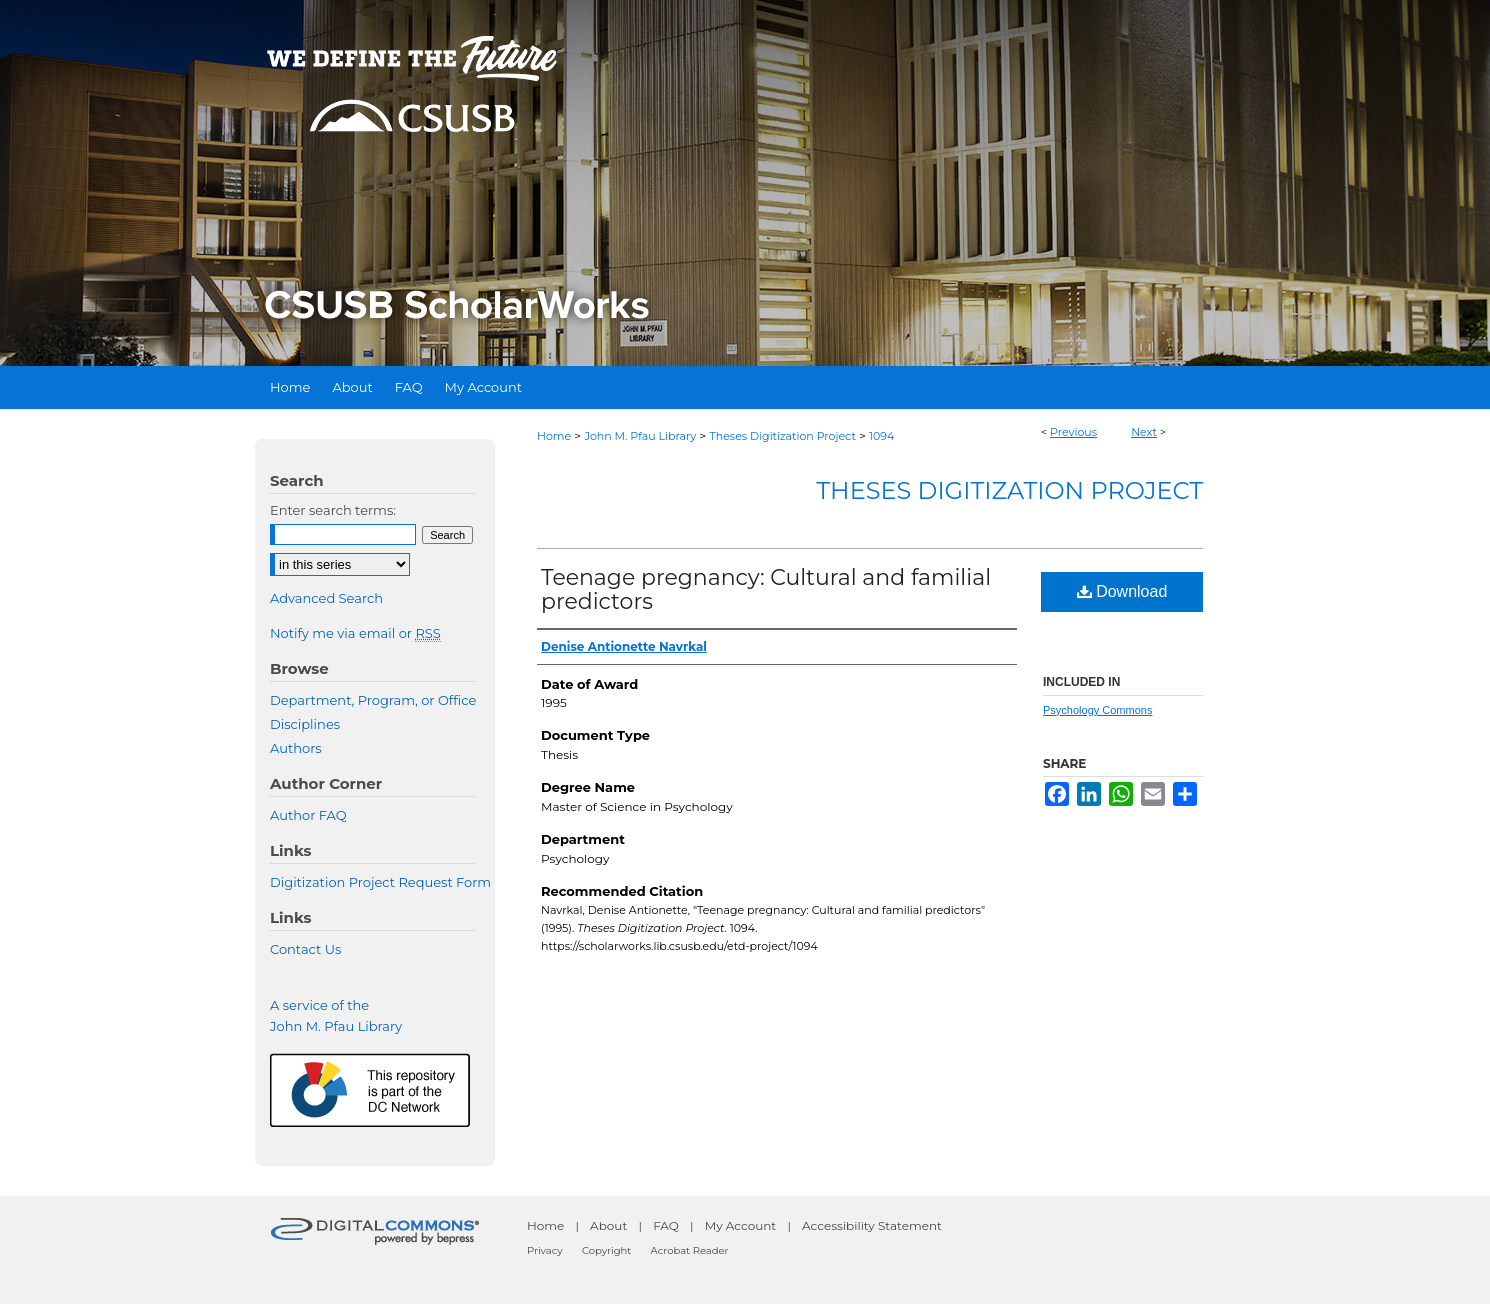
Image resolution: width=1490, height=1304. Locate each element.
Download (1122, 591)
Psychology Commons (1097, 710)
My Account (741, 1225)
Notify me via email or (355, 633)
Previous (1073, 432)
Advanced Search (326, 598)
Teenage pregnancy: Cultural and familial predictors (766, 589)
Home (554, 436)
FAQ (666, 1225)
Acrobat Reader (690, 1250)
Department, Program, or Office (373, 700)
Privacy (545, 1250)
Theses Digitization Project (782, 436)
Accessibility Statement (872, 1225)
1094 (881, 436)
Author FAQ (308, 815)
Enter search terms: (333, 510)
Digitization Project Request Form (380, 882)
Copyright (606, 1250)
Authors (296, 748)
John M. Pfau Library (640, 436)
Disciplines (305, 724)
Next (1144, 432)
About (608, 1225)
